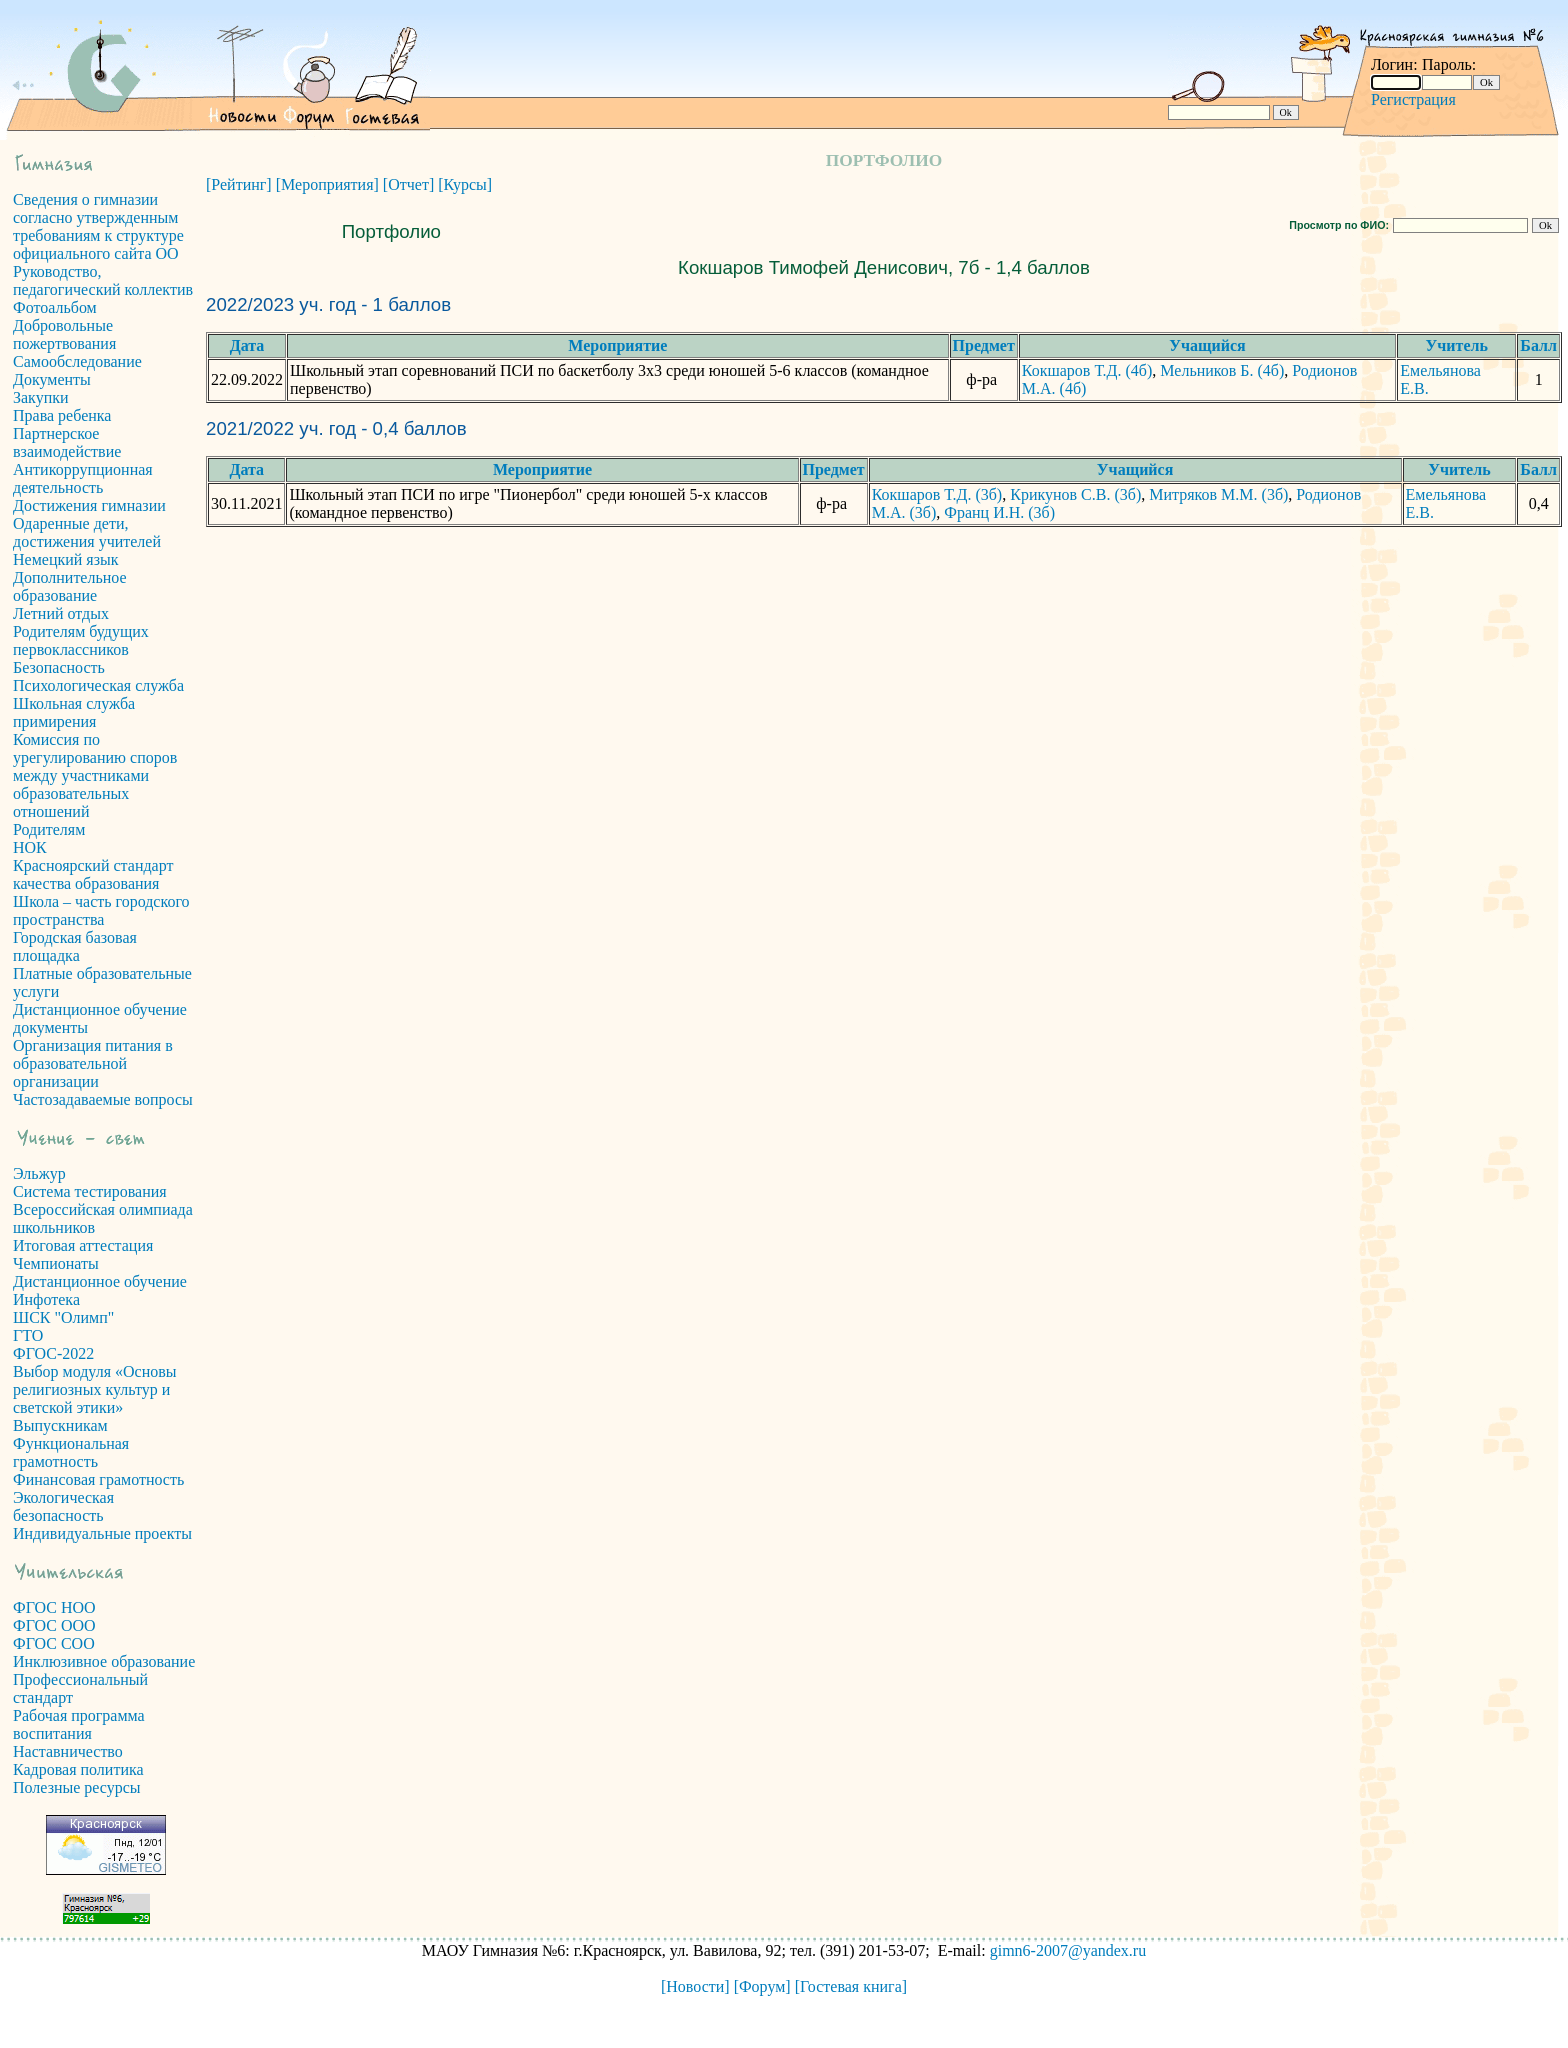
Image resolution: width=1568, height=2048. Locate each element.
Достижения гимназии (89, 505)
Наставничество (68, 1751)
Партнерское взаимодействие (67, 442)
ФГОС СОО (54, 1643)
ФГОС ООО (54, 1625)
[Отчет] (408, 184)
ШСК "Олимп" (63, 1317)
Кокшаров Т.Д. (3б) (937, 494)
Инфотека (46, 1299)
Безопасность (59, 667)
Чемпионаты (56, 1263)
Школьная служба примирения (74, 712)
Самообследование (77, 361)
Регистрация (1413, 99)
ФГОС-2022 (53, 1353)
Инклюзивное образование (104, 1661)
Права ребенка (62, 415)
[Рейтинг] (239, 184)
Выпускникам (60, 1425)
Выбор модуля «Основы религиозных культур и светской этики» (95, 1389)
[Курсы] (465, 184)
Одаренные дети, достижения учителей (87, 532)
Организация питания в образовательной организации (93, 1063)
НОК (30, 847)
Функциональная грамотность (71, 1452)
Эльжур (39, 1173)
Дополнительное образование (70, 586)
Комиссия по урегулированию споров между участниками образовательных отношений (95, 775)
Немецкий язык (66, 559)
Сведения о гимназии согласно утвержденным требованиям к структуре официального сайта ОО (98, 226)
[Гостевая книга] (851, 1986)
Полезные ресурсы (77, 1787)
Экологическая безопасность (63, 1506)
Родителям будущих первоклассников (81, 640)
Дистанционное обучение (100, 1281)
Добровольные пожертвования (64, 334)
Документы (52, 379)
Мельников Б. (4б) (1222, 370)
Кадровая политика (78, 1769)
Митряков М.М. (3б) (1218, 494)
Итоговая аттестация (83, 1245)
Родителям (49, 829)
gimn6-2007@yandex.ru (1068, 1950)
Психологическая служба (98, 685)
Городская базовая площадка (75, 946)
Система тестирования (90, 1191)
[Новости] (695, 1986)
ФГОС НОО (54, 1607)
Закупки (41, 397)
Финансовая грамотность (98, 1479)
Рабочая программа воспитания (79, 1724)
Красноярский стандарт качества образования (93, 874)
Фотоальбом (55, 307)
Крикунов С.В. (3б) (1075, 494)
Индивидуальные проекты (102, 1533)
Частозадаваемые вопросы (103, 1099)
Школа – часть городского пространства (101, 910)
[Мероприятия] (327, 184)
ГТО (28, 1335)
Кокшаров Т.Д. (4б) (1087, 370)
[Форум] (762, 1986)
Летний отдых (61, 613)
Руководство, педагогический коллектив (103, 280)
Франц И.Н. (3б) (999, 512)
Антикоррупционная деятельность (83, 478)
